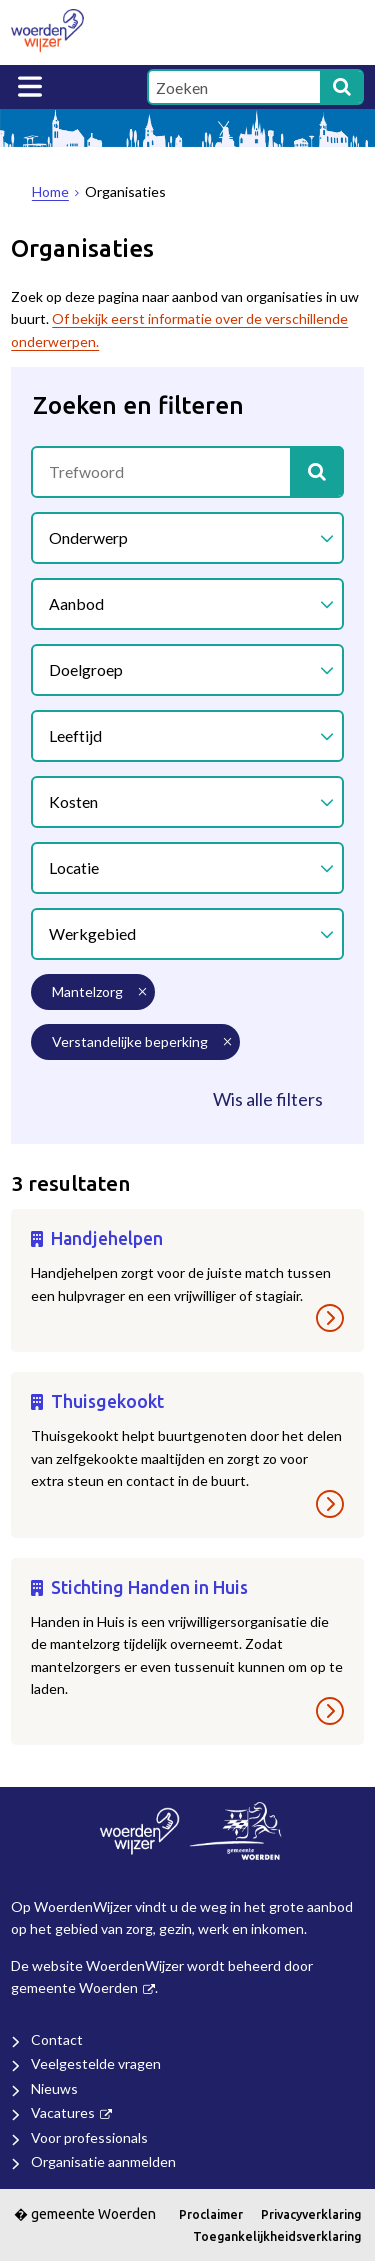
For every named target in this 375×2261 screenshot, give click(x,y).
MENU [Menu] (30, 87)
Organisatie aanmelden (103, 2161)
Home (50, 191)
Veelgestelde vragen (96, 2063)
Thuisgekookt (107, 1401)
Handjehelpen (107, 1238)
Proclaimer (211, 2214)
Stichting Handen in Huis (149, 1587)
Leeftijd (75, 735)
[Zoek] (342, 87)
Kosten (73, 801)
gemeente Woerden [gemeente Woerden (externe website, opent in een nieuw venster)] (74, 1987)
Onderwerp (88, 537)
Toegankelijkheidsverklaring (277, 2236)
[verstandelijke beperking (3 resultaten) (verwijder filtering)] (135, 1042)
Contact (57, 2039)
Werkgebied (92, 933)
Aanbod (76, 603)
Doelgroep (86, 669)
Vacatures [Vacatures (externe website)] (63, 2112)
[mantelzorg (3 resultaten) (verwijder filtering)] (93, 992)
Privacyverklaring (311, 2214)
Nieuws (54, 2088)
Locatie (74, 867)
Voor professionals (89, 2137)
